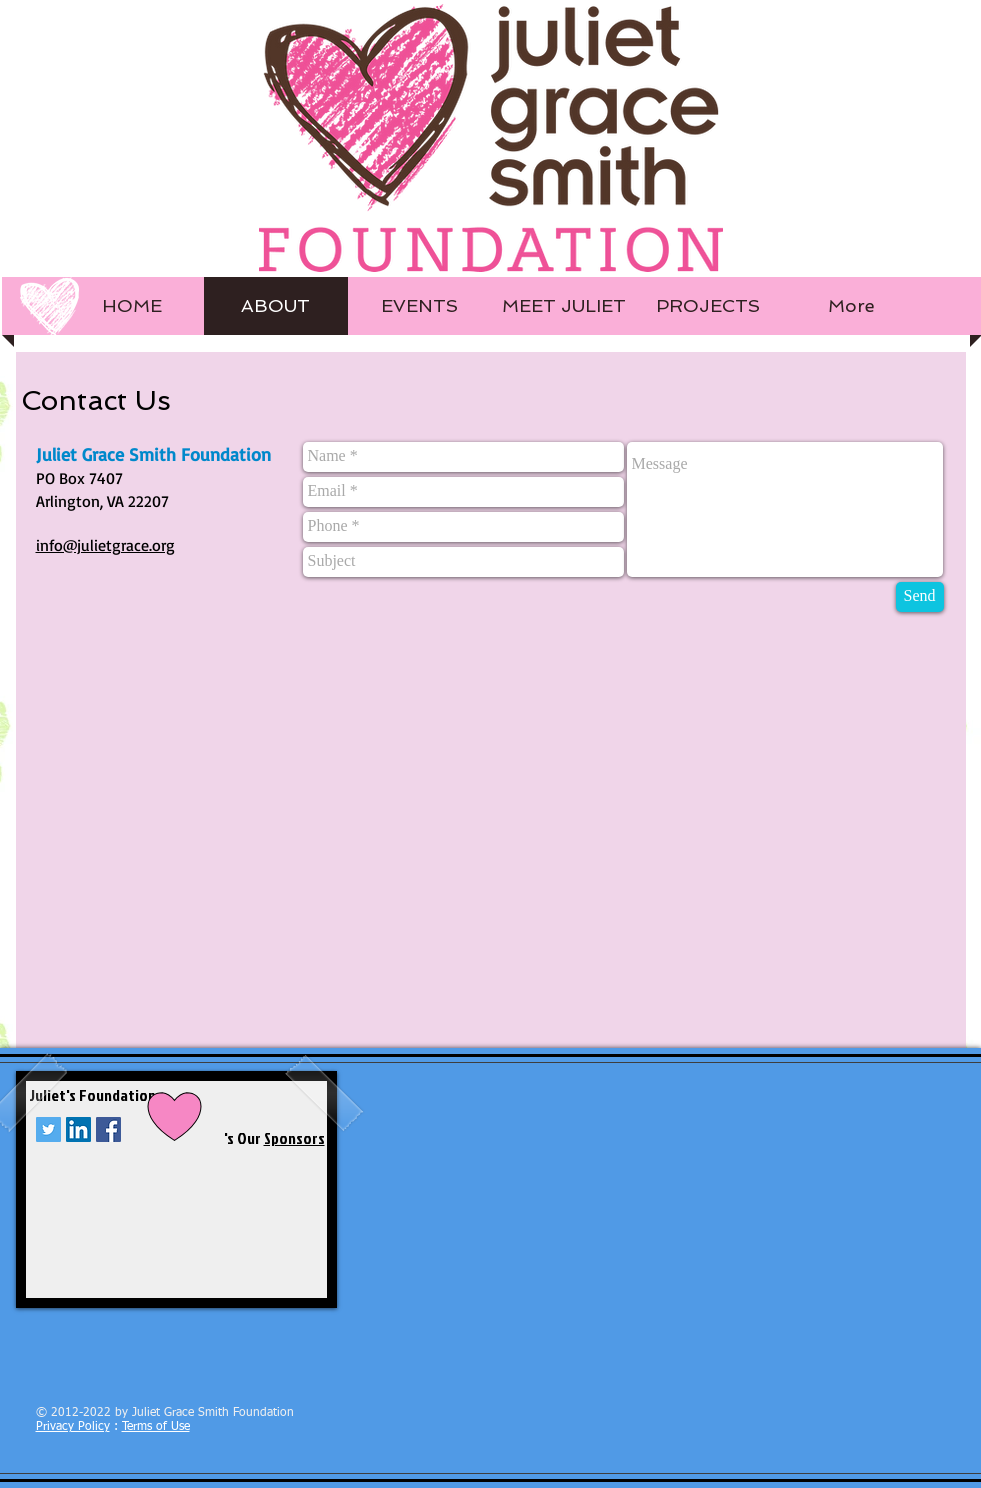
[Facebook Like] (161, 1381)
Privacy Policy (73, 1427)
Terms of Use (156, 1427)
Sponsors (294, 1138)
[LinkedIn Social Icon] (78, 1129)
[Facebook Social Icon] (108, 1129)
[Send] (920, 597)
